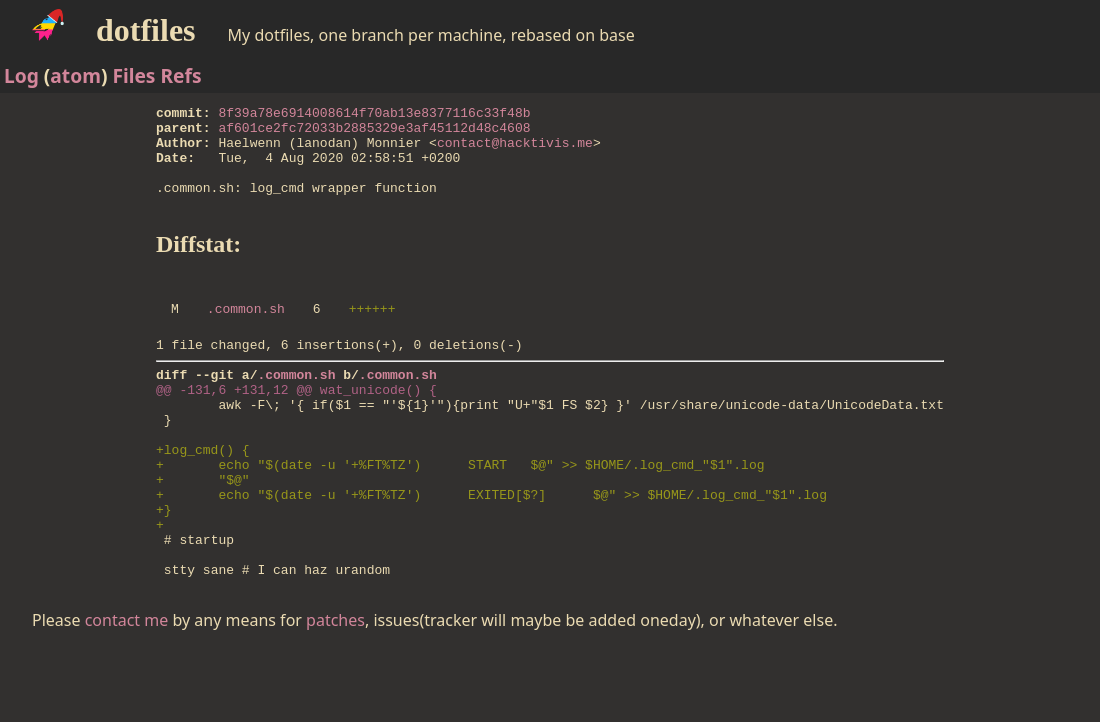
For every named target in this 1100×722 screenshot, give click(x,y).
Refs (180, 75)
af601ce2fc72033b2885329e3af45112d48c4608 (375, 133)
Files (133, 75)
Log (21, 75)
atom (75, 75)
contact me (127, 692)
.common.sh (246, 335)
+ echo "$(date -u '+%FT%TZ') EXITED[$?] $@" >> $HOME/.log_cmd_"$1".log (491, 551)
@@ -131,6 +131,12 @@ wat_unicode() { (296, 425)
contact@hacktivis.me (515, 151)
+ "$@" (203, 533)
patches (335, 692)
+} (164, 569)
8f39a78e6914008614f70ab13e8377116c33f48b (375, 115)
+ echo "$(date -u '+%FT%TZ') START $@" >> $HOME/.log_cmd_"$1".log (460, 515)
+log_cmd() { (203, 497)
